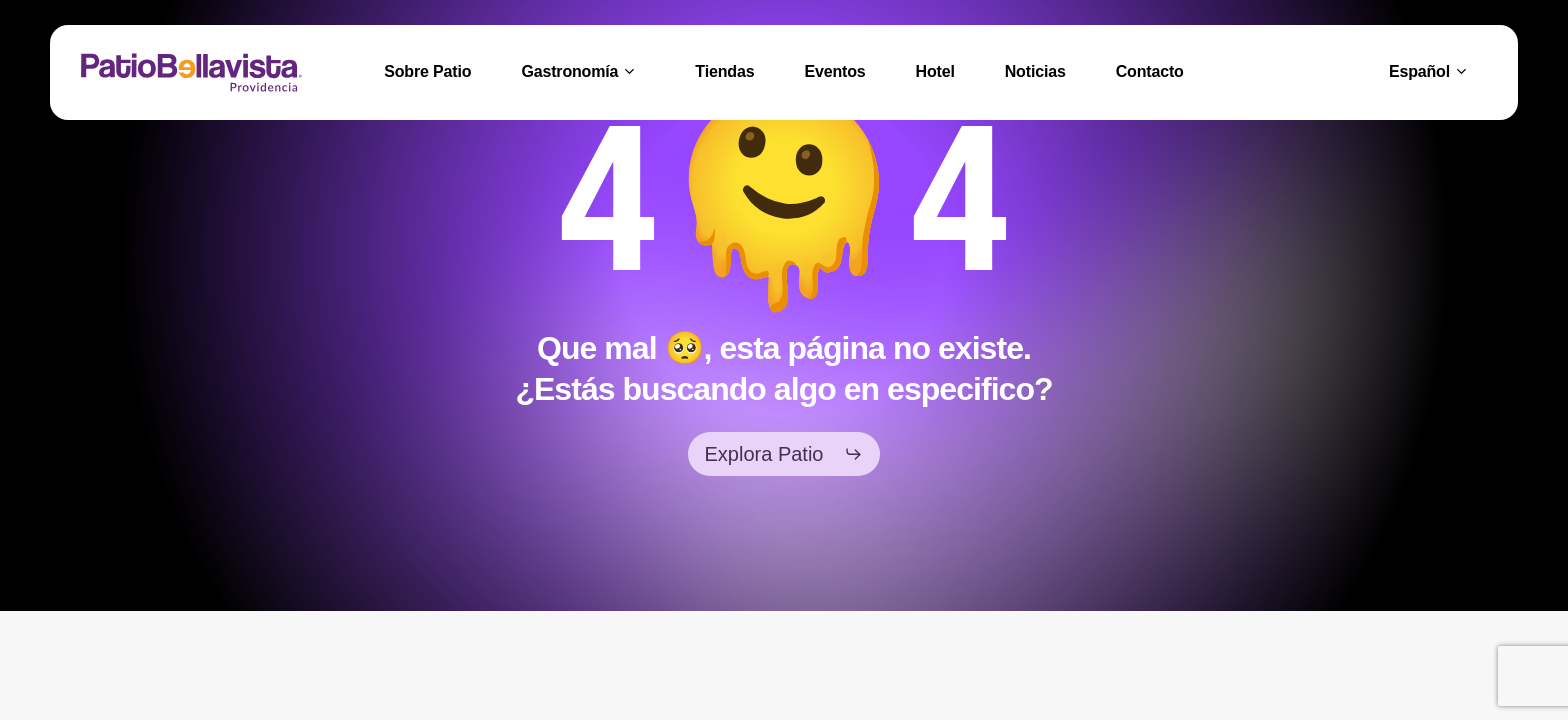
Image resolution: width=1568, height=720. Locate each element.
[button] (784, 454)
